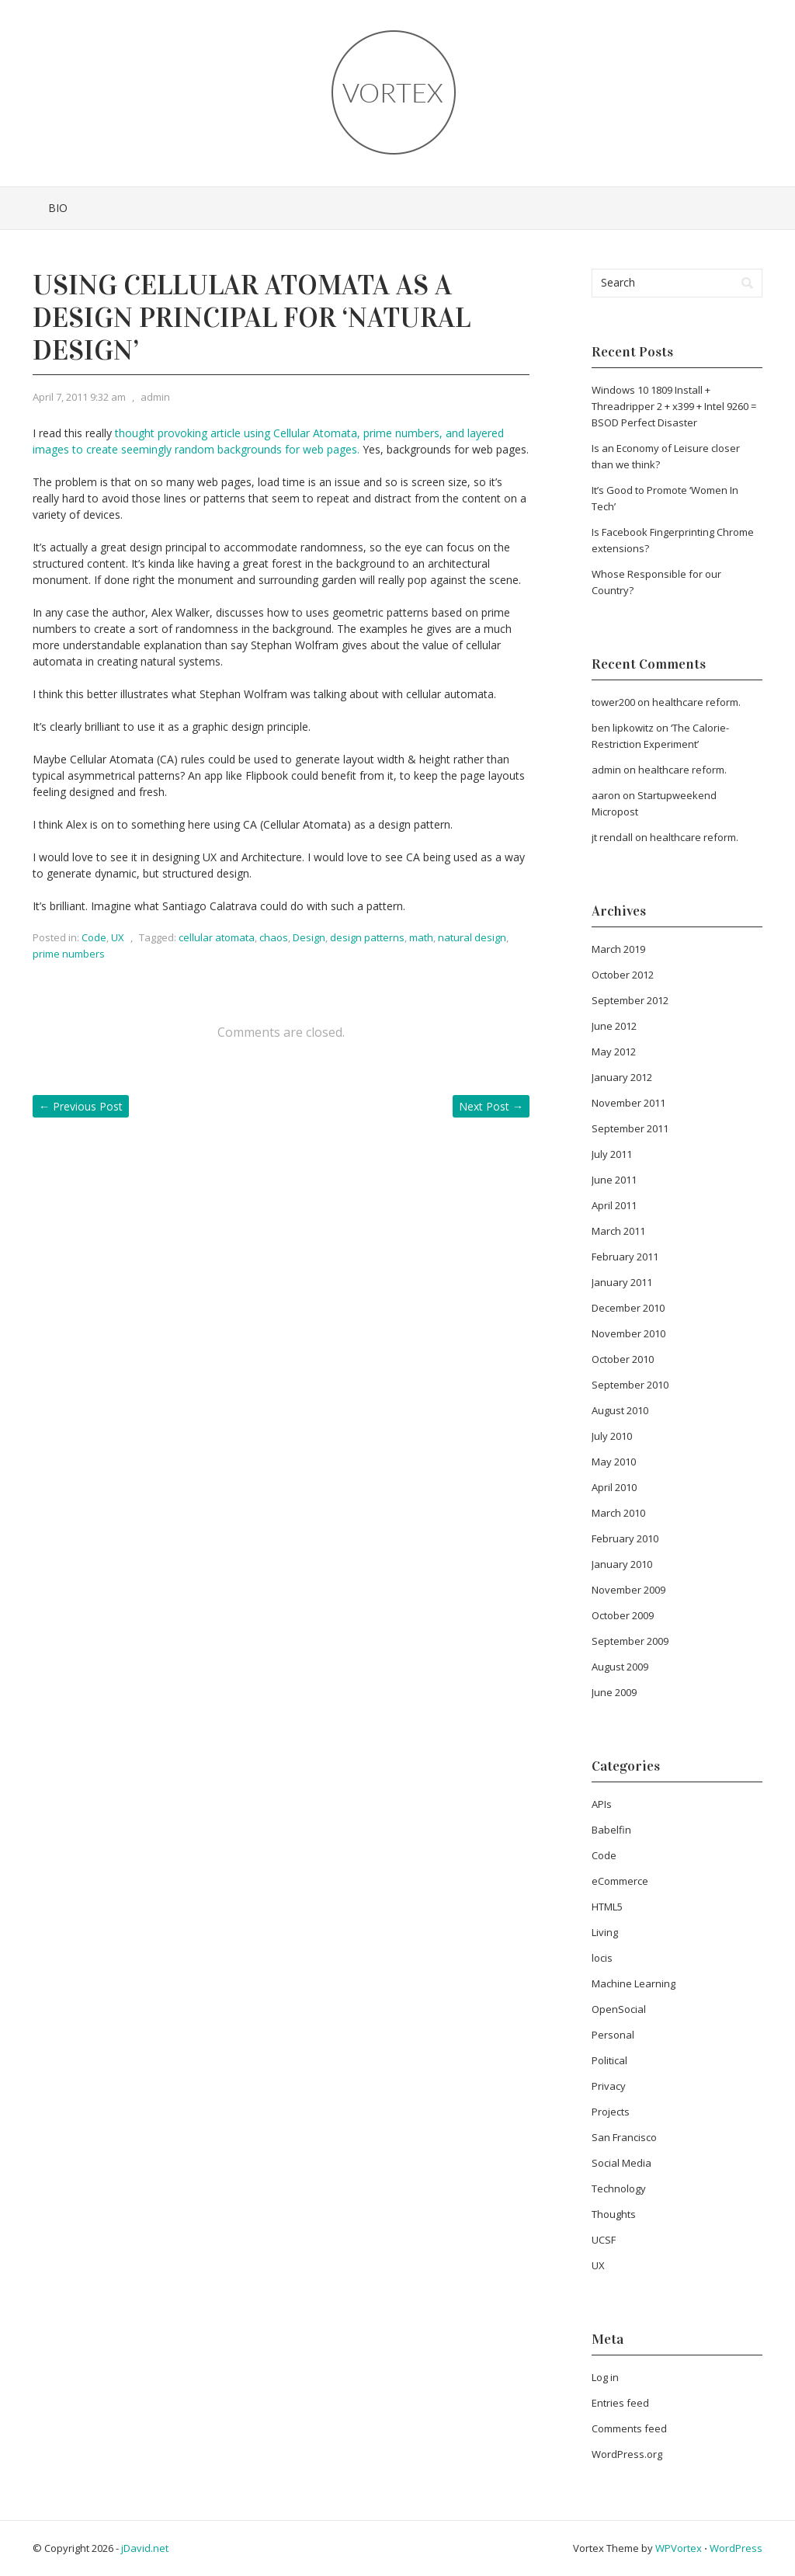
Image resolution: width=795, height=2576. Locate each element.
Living (605, 1932)
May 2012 (614, 1052)
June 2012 (614, 1026)
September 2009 (630, 1641)
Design (309, 937)
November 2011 (628, 1103)
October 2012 (623, 975)
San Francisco (624, 2137)
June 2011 (614, 1180)
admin (155, 397)
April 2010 (614, 1487)
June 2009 (614, 1692)
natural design (472, 937)
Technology (619, 2188)
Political (609, 2060)
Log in (605, 2377)
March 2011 (618, 1231)
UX (117, 937)
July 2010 (612, 1436)
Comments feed (629, 2428)
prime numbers (69, 954)
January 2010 (622, 1564)
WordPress (736, 2548)
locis (602, 1958)
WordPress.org (627, 2454)
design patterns (367, 937)
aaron (606, 795)
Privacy (609, 2086)
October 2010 (623, 1359)
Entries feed (620, 2403)
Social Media (621, 2163)
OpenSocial (619, 2009)
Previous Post (81, 1106)
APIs (602, 1804)
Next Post (491, 1106)
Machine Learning (633, 1983)
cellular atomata (217, 937)
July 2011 (612, 1154)
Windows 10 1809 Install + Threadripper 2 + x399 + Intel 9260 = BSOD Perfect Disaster (674, 406)
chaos (273, 937)
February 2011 (625, 1257)
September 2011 (630, 1128)
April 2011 (614, 1205)
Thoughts (614, 2214)
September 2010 (630, 1385)
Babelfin (611, 1830)
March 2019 (618, 949)
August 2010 (620, 1410)
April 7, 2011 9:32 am (79, 397)
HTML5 (607, 1907)
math (421, 937)
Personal (613, 2035)
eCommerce (620, 1881)
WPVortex (678, 2548)
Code (94, 937)
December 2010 (628, 1308)
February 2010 (625, 1538)
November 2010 (628, 1333)
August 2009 (620, 1667)
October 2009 (623, 1615)
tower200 (613, 702)
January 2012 (622, 1077)
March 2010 (618, 1513)
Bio (58, 207)
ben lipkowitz (623, 728)
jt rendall (612, 837)
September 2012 (630, 1000)
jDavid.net (144, 2548)
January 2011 (622, 1282)
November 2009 (628, 1590)
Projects (611, 2112)
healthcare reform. (696, 702)
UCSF (604, 2240)
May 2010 (614, 1462)
